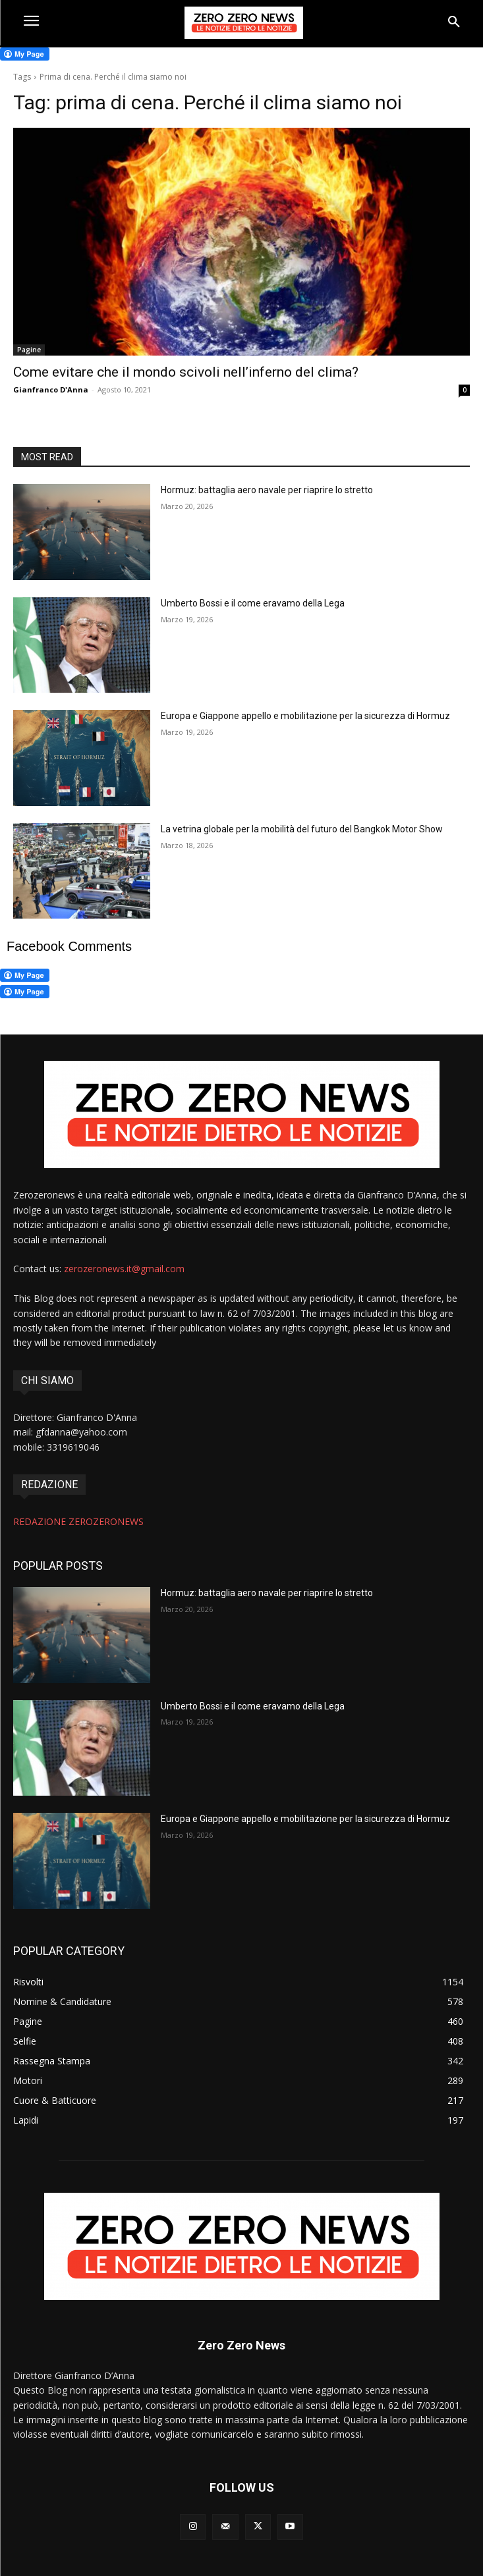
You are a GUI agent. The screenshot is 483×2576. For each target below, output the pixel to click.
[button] (454, 22)
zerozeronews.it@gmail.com (124, 1268)
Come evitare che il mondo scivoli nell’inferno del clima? (185, 372)
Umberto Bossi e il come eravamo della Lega (253, 603)
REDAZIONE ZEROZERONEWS (78, 1521)
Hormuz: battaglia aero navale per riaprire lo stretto (267, 490)
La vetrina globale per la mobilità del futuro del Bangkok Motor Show (302, 829)
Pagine (29, 349)
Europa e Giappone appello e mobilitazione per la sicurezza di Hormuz (305, 716)
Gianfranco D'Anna (50, 389)
